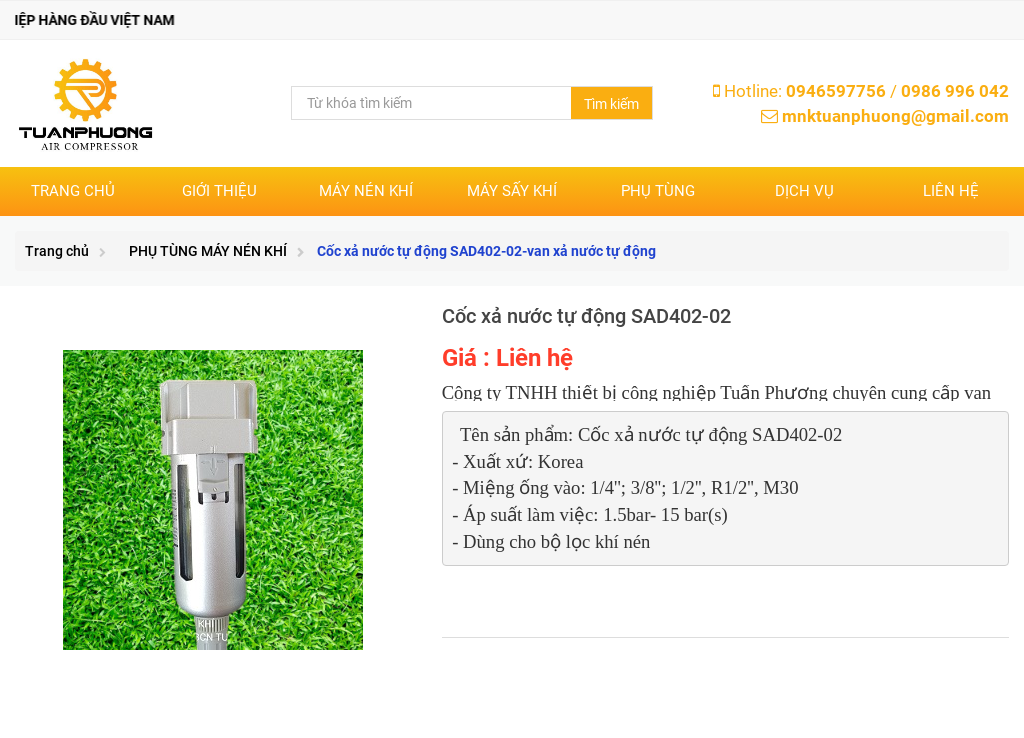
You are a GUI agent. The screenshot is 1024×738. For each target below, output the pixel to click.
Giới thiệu (219, 191)
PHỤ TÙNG (658, 191)
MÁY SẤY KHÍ (512, 191)
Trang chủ (73, 191)
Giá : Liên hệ (507, 358)
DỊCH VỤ (804, 191)
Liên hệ (951, 191)
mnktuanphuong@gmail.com (895, 116)
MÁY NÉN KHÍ (366, 191)
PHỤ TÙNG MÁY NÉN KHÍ (208, 251)
